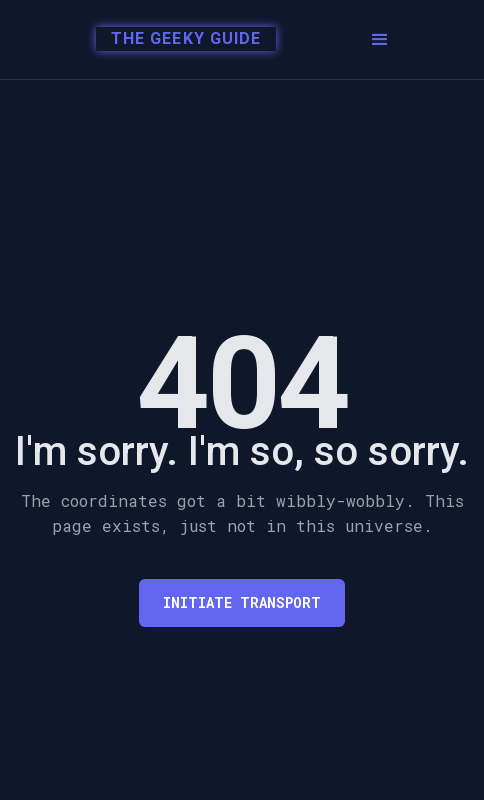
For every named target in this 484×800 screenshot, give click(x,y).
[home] (175, 40)
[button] (380, 40)
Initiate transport (242, 602)
